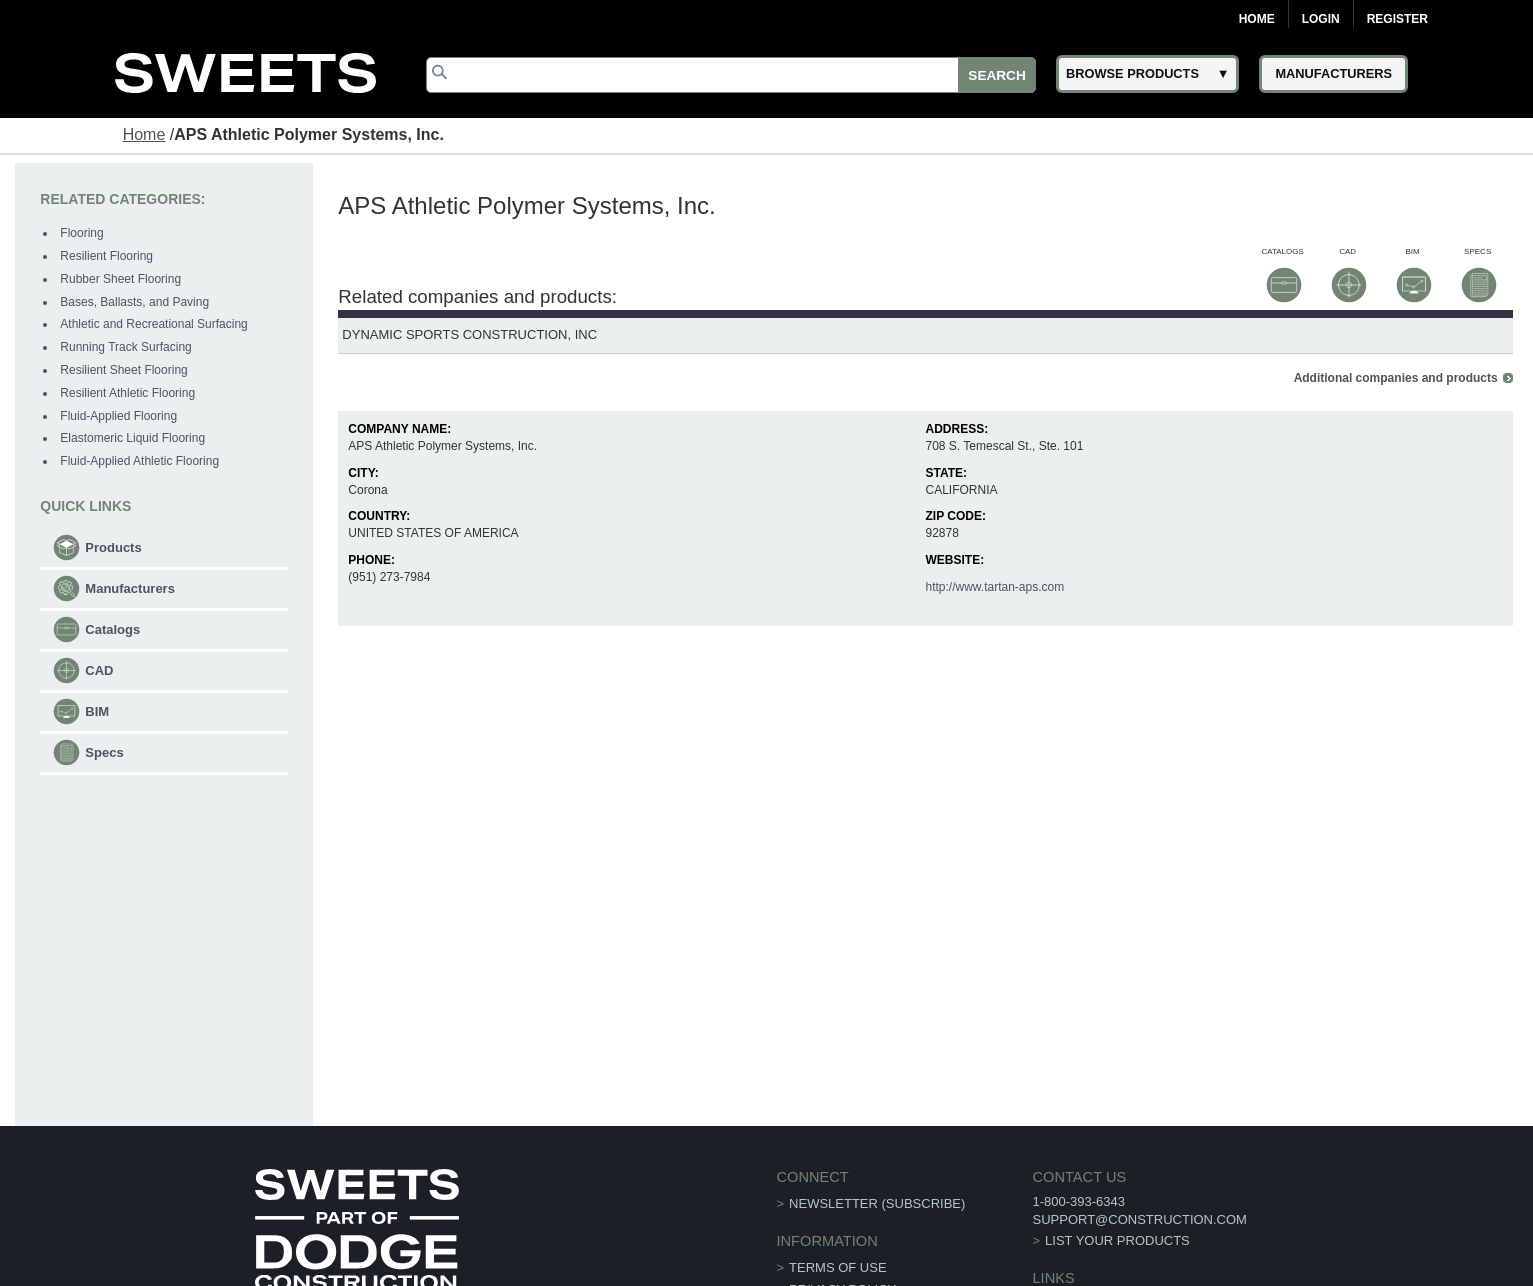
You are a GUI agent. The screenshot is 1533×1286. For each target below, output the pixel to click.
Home (1257, 19)
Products (113, 547)
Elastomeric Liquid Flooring (132, 438)
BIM (97, 711)
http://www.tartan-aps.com (994, 586)
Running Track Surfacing (125, 347)
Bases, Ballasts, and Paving (134, 302)
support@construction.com (1139, 1217)
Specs (104, 752)
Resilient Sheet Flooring (123, 370)
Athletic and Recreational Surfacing (153, 324)
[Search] (731, 75)
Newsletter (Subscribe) (877, 1201)
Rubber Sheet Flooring (120, 279)
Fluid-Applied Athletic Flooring (139, 461)
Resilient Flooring (106, 256)
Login (1321, 19)
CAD (99, 670)
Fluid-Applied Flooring (118, 416)
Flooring (81, 233)
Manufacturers (130, 588)
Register (1397, 19)
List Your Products (1117, 1238)
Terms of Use (838, 1266)
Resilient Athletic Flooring (127, 393)
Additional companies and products (1396, 377)
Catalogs (112, 629)
